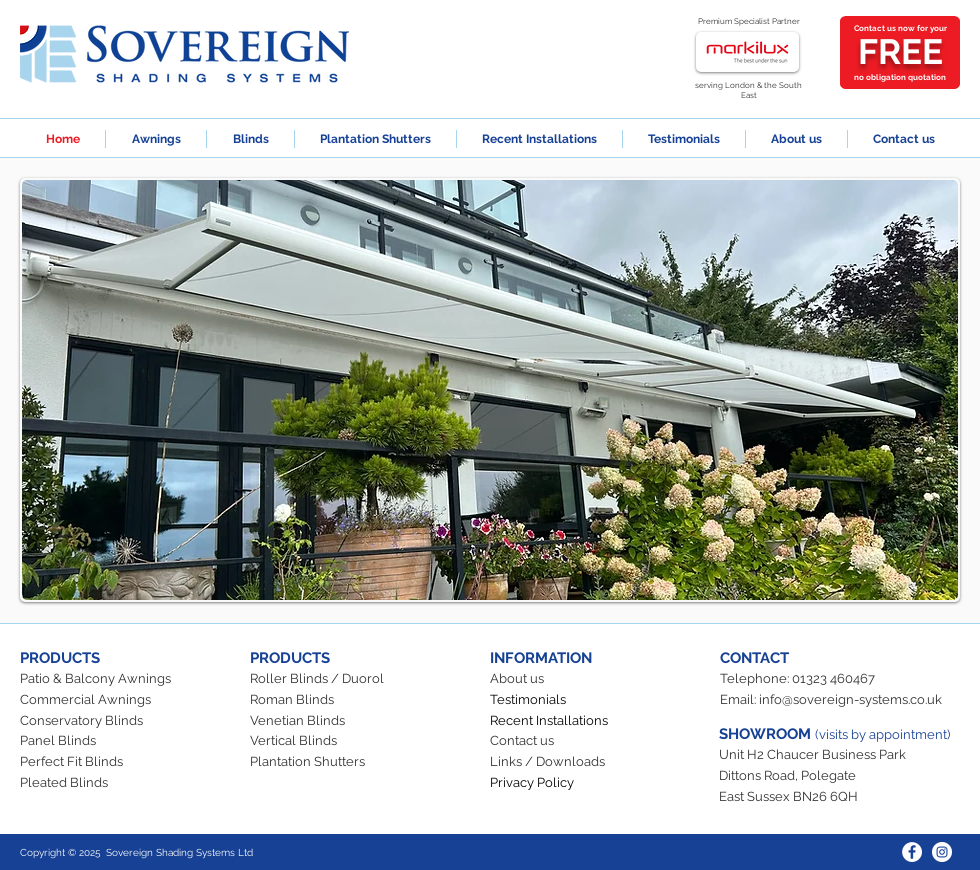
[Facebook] (912, 852)
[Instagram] (942, 852)
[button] (490, 390)
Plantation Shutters (307, 761)
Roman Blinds (292, 699)
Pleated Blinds (64, 782)
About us (517, 678)
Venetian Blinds (297, 720)
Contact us (522, 740)
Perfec (40, 761)
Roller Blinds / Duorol (317, 678)
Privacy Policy (532, 782)
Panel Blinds (58, 740)
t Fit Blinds (91, 761)
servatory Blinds (94, 720)
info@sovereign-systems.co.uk (850, 699)
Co (28, 720)
